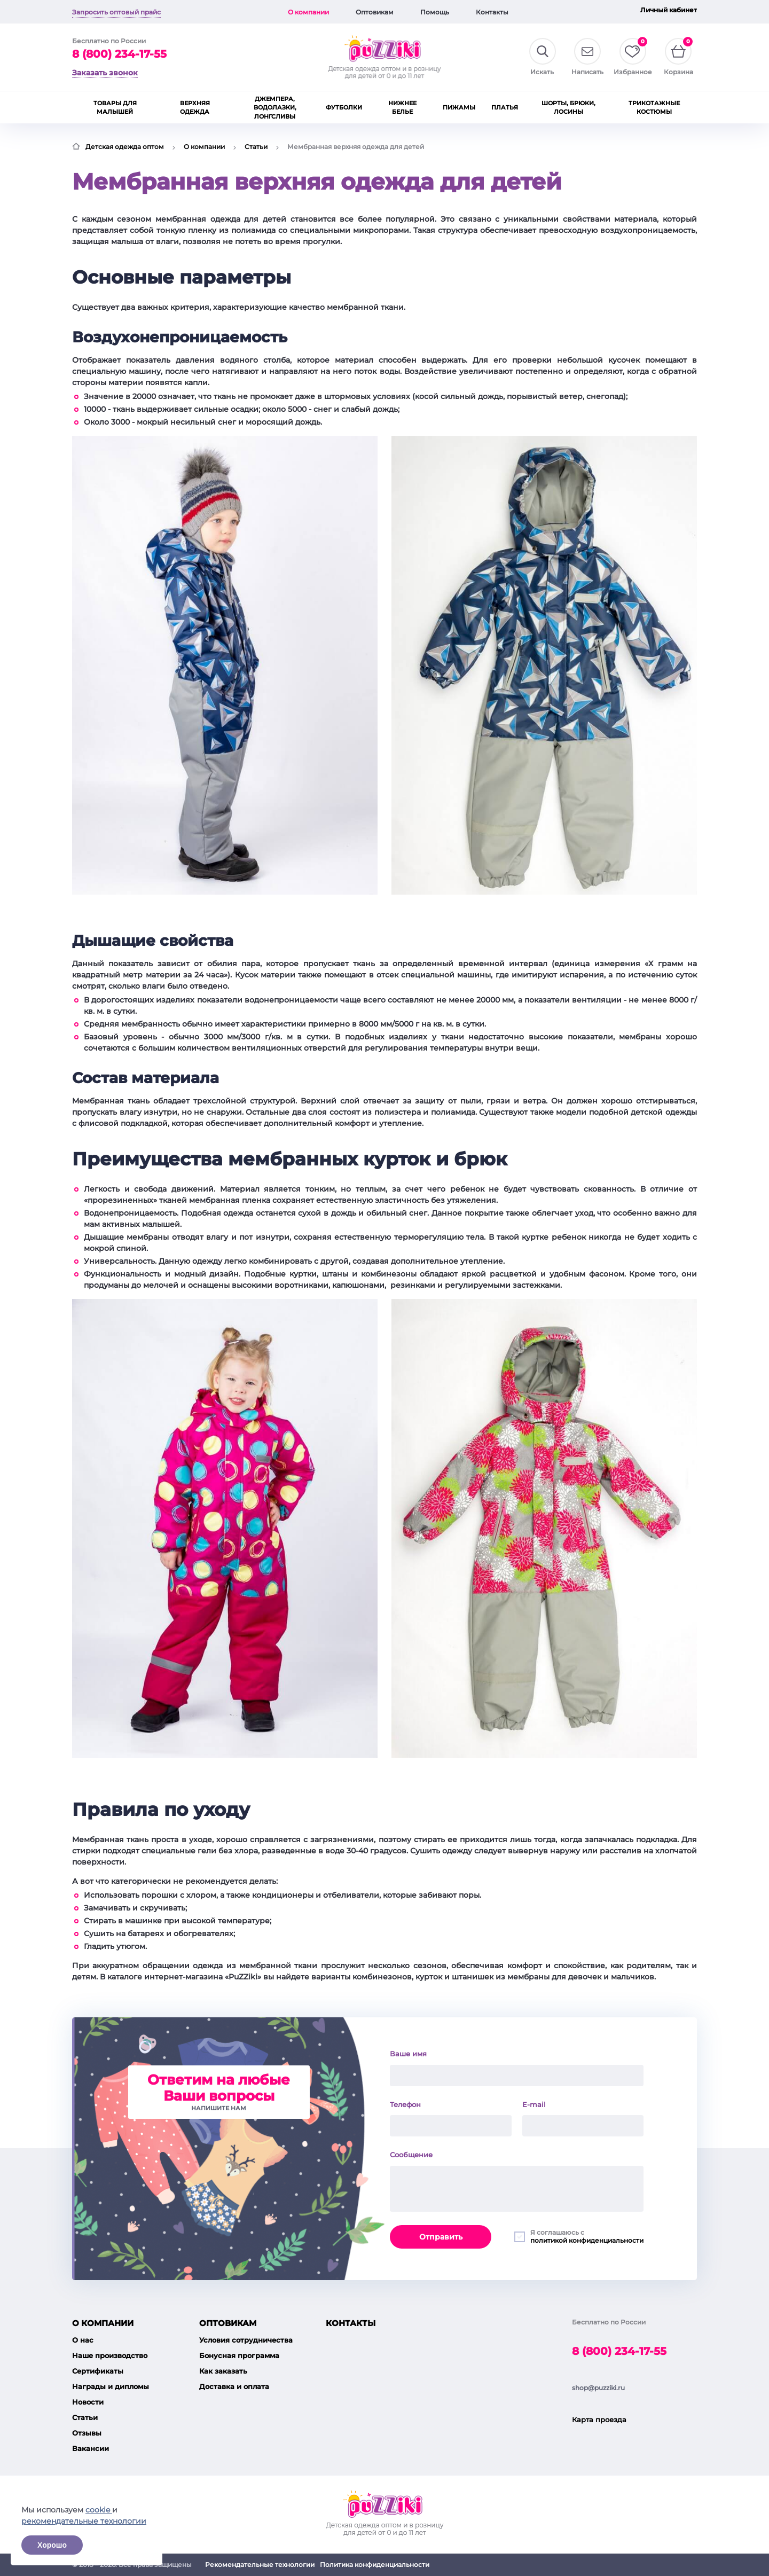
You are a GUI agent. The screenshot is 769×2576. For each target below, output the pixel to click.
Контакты (492, 12)
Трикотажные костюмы (654, 107)
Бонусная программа (239, 2355)
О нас (82, 2340)
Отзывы (86, 2433)
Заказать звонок (105, 72)
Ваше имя (408, 2053)
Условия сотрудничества (246, 2340)
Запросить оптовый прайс (116, 12)
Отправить (440, 2237)
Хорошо (52, 2545)
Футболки (344, 107)
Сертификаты (97, 2371)
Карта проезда (599, 2419)
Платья (504, 107)
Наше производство (109, 2355)
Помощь (434, 12)
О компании (308, 12)
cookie (98, 2510)
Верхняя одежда (195, 107)
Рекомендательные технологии (260, 2565)
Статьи (256, 147)
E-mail (534, 2104)
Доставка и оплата (234, 2386)
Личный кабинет (668, 10)
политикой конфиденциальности (587, 2240)
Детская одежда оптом (124, 147)
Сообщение (411, 2154)
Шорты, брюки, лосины (568, 107)
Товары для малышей (115, 107)
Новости (88, 2402)
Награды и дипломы (110, 2386)
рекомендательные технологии (83, 2521)
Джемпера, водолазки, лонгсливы (275, 107)
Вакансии (90, 2448)
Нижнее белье (402, 107)
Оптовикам (375, 12)
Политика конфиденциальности (374, 2565)
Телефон (405, 2104)
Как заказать (223, 2371)
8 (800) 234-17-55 (119, 54)
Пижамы (459, 107)
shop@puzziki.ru (598, 2388)
